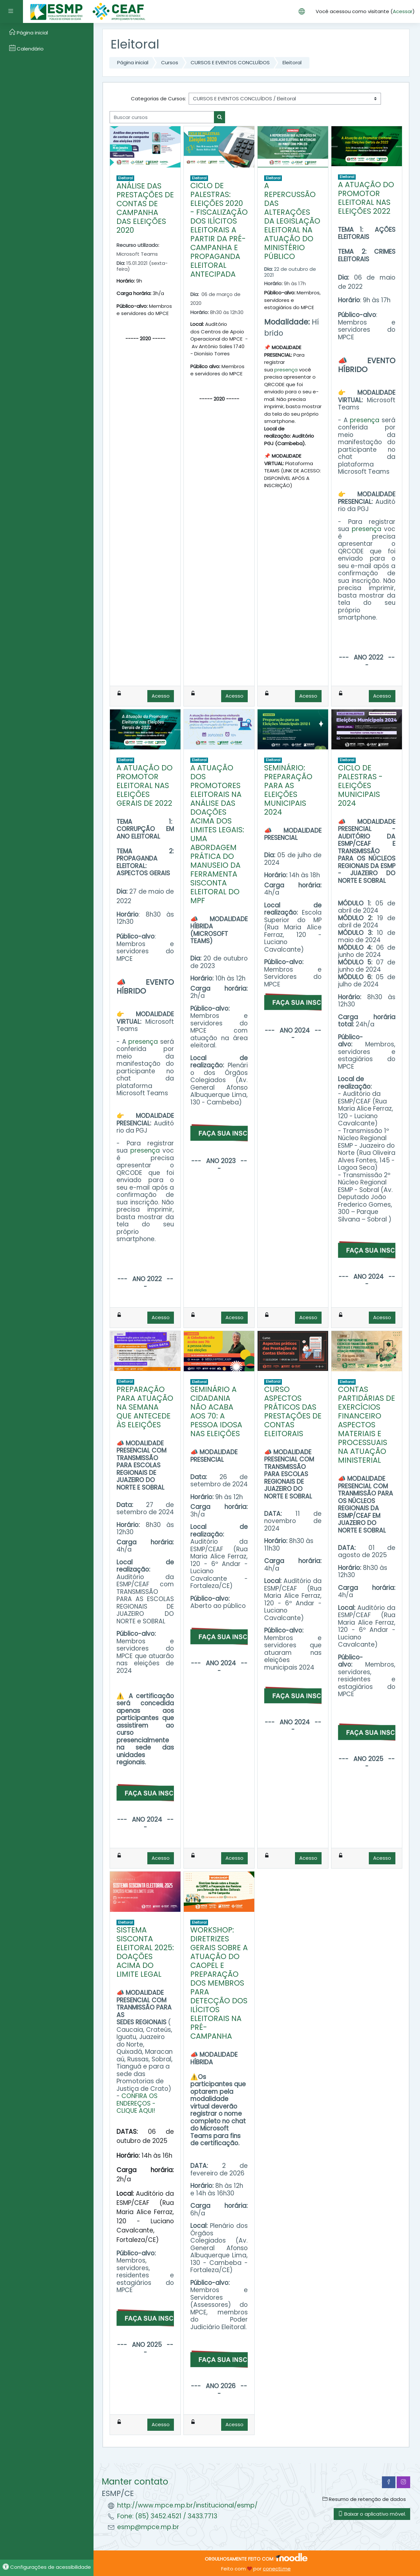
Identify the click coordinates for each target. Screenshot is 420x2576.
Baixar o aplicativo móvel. (372, 2513)
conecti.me (277, 2568)
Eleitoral (292, 62)
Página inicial (132, 62)
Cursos (169, 62)
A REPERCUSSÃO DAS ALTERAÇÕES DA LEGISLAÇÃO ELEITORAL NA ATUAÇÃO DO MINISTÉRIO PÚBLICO (292, 221)
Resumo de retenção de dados (364, 2499)
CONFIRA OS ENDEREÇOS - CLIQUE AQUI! (137, 2103)
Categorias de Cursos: (158, 98)
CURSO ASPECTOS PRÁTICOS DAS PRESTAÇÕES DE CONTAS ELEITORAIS (293, 1411)
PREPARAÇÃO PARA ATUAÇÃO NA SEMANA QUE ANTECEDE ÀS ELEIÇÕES (144, 1407)
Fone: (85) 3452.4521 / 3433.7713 (167, 2516)
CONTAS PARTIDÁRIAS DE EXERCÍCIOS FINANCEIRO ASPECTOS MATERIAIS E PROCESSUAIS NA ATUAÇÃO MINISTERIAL (366, 1424)
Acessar (402, 11)
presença (286, 369)
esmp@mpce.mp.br (148, 2527)
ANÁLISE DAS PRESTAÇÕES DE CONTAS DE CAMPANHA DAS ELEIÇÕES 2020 (145, 208)
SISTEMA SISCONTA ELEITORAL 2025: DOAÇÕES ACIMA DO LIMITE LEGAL (145, 1952)
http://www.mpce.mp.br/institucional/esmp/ (187, 2505)
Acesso (161, 695)
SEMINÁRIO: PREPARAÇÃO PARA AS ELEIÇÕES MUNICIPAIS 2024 (288, 790)
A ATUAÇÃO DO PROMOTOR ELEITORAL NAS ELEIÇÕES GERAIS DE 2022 (144, 785)
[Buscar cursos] (162, 117)
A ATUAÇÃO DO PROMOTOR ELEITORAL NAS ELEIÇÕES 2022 (366, 197)
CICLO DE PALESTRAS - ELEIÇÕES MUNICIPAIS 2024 (360, 785)
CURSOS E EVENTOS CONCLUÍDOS (230, 62)
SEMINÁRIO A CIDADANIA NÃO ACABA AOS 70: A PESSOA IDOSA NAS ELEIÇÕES (216, 1411)
